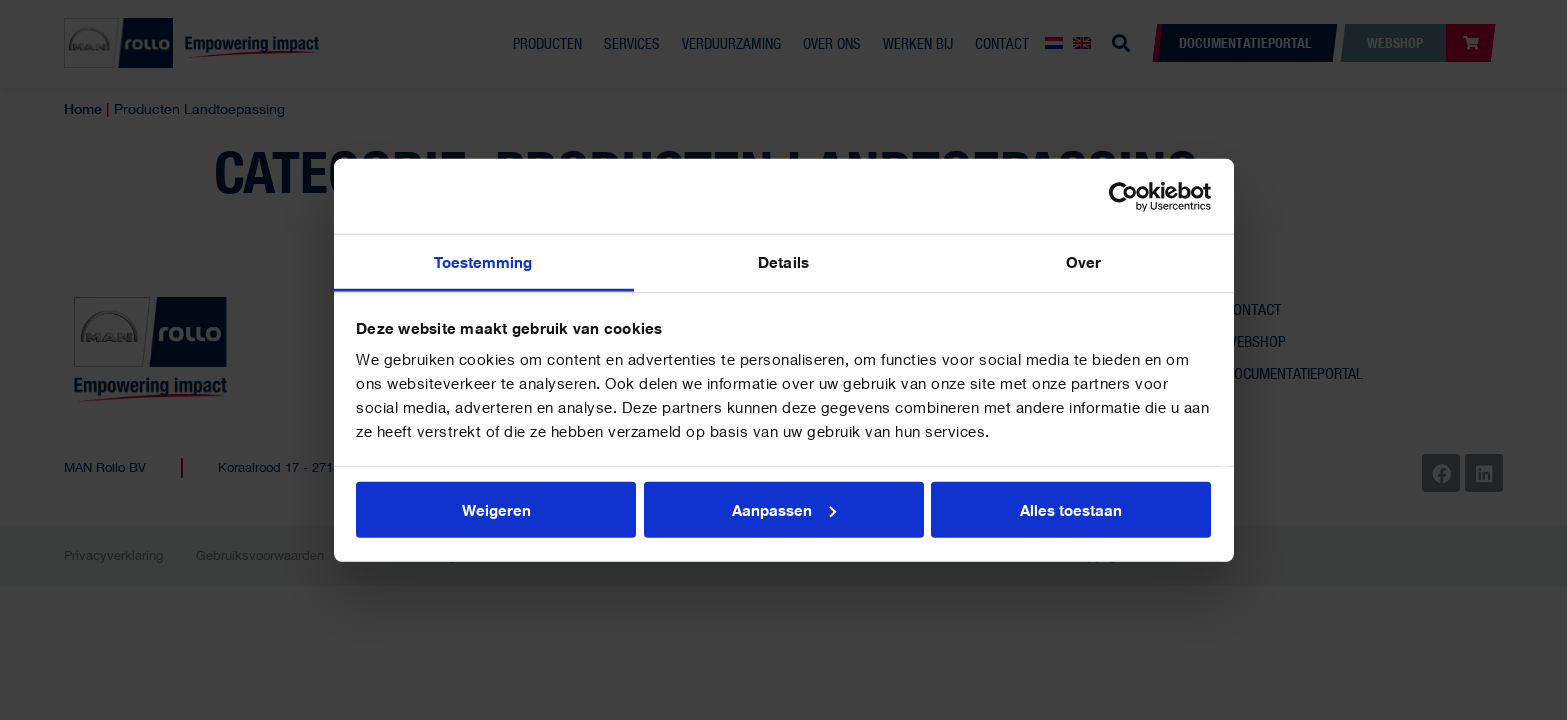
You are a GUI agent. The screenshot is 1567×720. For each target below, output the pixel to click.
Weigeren (496, 509)
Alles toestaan (1071, 509)
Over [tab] (1083, 262)
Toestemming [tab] (483, 262)
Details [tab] (783, 262)
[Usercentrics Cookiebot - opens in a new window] (1123, 196)
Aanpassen (784, 509)
